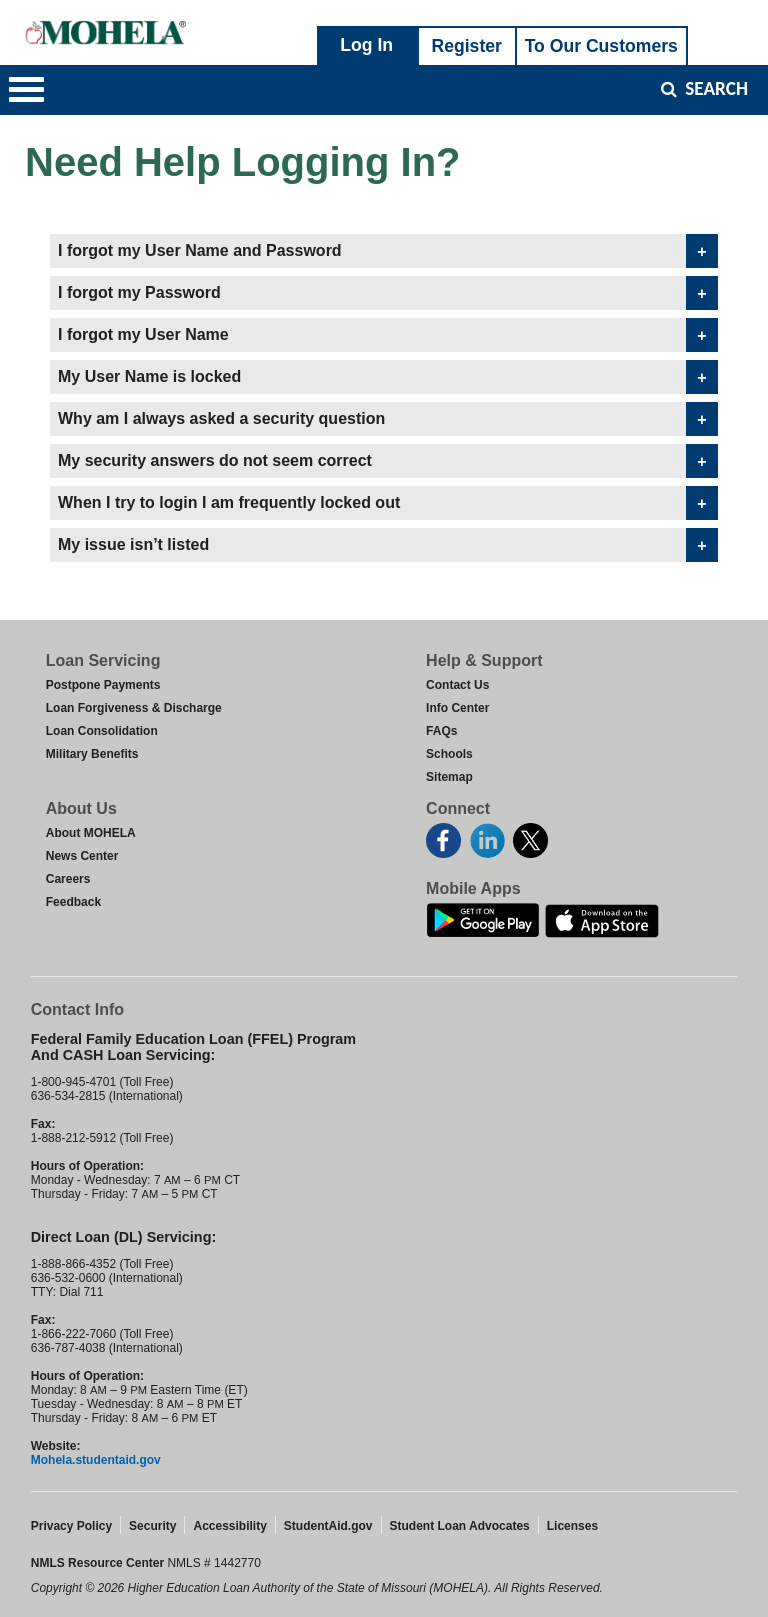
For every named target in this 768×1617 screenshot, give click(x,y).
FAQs (441, 731)
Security (152, 1526)
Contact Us (457, 685)
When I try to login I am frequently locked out (306, 503)
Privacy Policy (71, 1526)
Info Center (457, 708)
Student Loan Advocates (460, 1526)
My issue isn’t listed (211, 545)
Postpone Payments (103, 685)
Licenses (572, 1526)
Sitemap (449, 777)
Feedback (73, 902)
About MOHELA (91, 833)
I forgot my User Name (220, 335)
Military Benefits (92, 754)
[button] (26, 90)
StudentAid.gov (328, 1526)
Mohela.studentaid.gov (96, 1460)
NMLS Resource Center (99, 1563)
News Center (82, 856)
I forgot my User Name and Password (277, 251)
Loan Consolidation (102, 731)
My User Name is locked (227, 377)
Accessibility (229, 1526)
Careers (68, 879)
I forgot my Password (216, 293)
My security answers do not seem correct (292, 461)
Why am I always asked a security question (299, 419)
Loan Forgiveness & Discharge (134, 708)
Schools (449, 754)
